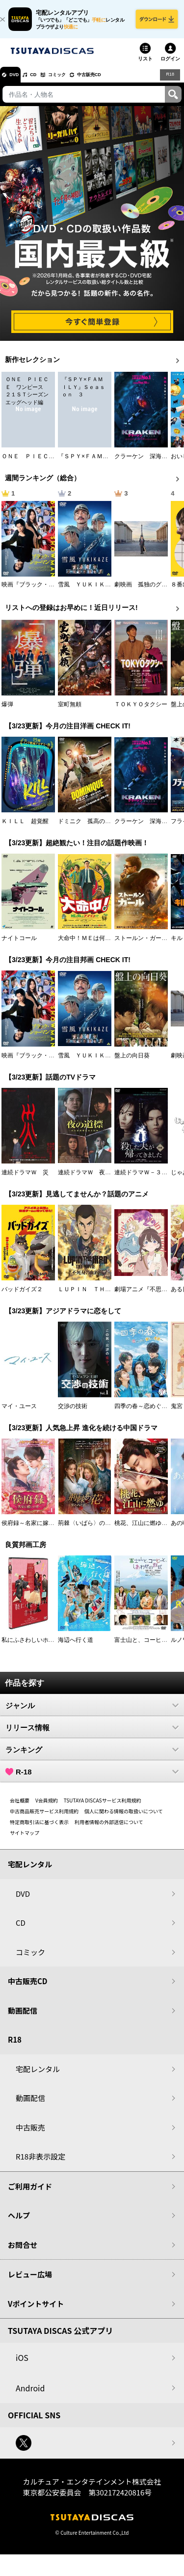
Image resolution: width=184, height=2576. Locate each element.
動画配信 (22, 2018)
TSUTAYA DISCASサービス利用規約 (102, 1807)
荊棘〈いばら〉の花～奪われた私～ (105, 1530)
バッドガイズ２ (22, 1296)
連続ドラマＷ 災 (25, 1179)
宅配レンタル (38, 2076)
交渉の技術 (72, 1413)
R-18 (92, 1779)
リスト (145, 66)
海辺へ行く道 (75, 1647)
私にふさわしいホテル (30, 1647)
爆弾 (7, 711)
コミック (77, 81)
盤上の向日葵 (132, 1062)
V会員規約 (46, 1807)
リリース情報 (92, 1734)
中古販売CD (120, 81)
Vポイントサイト (36, 2311)
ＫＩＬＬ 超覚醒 (25, 828)
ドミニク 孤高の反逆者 (90, 828)
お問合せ (22, 2252)
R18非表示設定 (40, 2164)
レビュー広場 (30, 2281)
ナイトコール (19, 945)
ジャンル (92, 1712)
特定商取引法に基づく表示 (39, 1829)
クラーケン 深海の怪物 (146, 463)
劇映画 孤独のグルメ (143, 591)
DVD (19, 81)
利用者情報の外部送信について (109, 1829)
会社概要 (19, 1807)
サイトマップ (24, 1840)
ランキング (92, 1757)
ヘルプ (19, 2222)
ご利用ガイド (30, 2193)
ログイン (170, 66)
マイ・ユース (19, 1413)
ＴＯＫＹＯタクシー (140, 711)
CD (46, 81)
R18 (169, 81)
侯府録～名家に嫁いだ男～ (36, 1530)
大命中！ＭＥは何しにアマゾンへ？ (105, 945)
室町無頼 (69, 711)
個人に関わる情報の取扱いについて (123, 1818)
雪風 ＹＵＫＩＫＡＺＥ (90, 591)
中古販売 (30, 2135)
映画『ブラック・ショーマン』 (42, 591)
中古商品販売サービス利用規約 (44, 1818)
